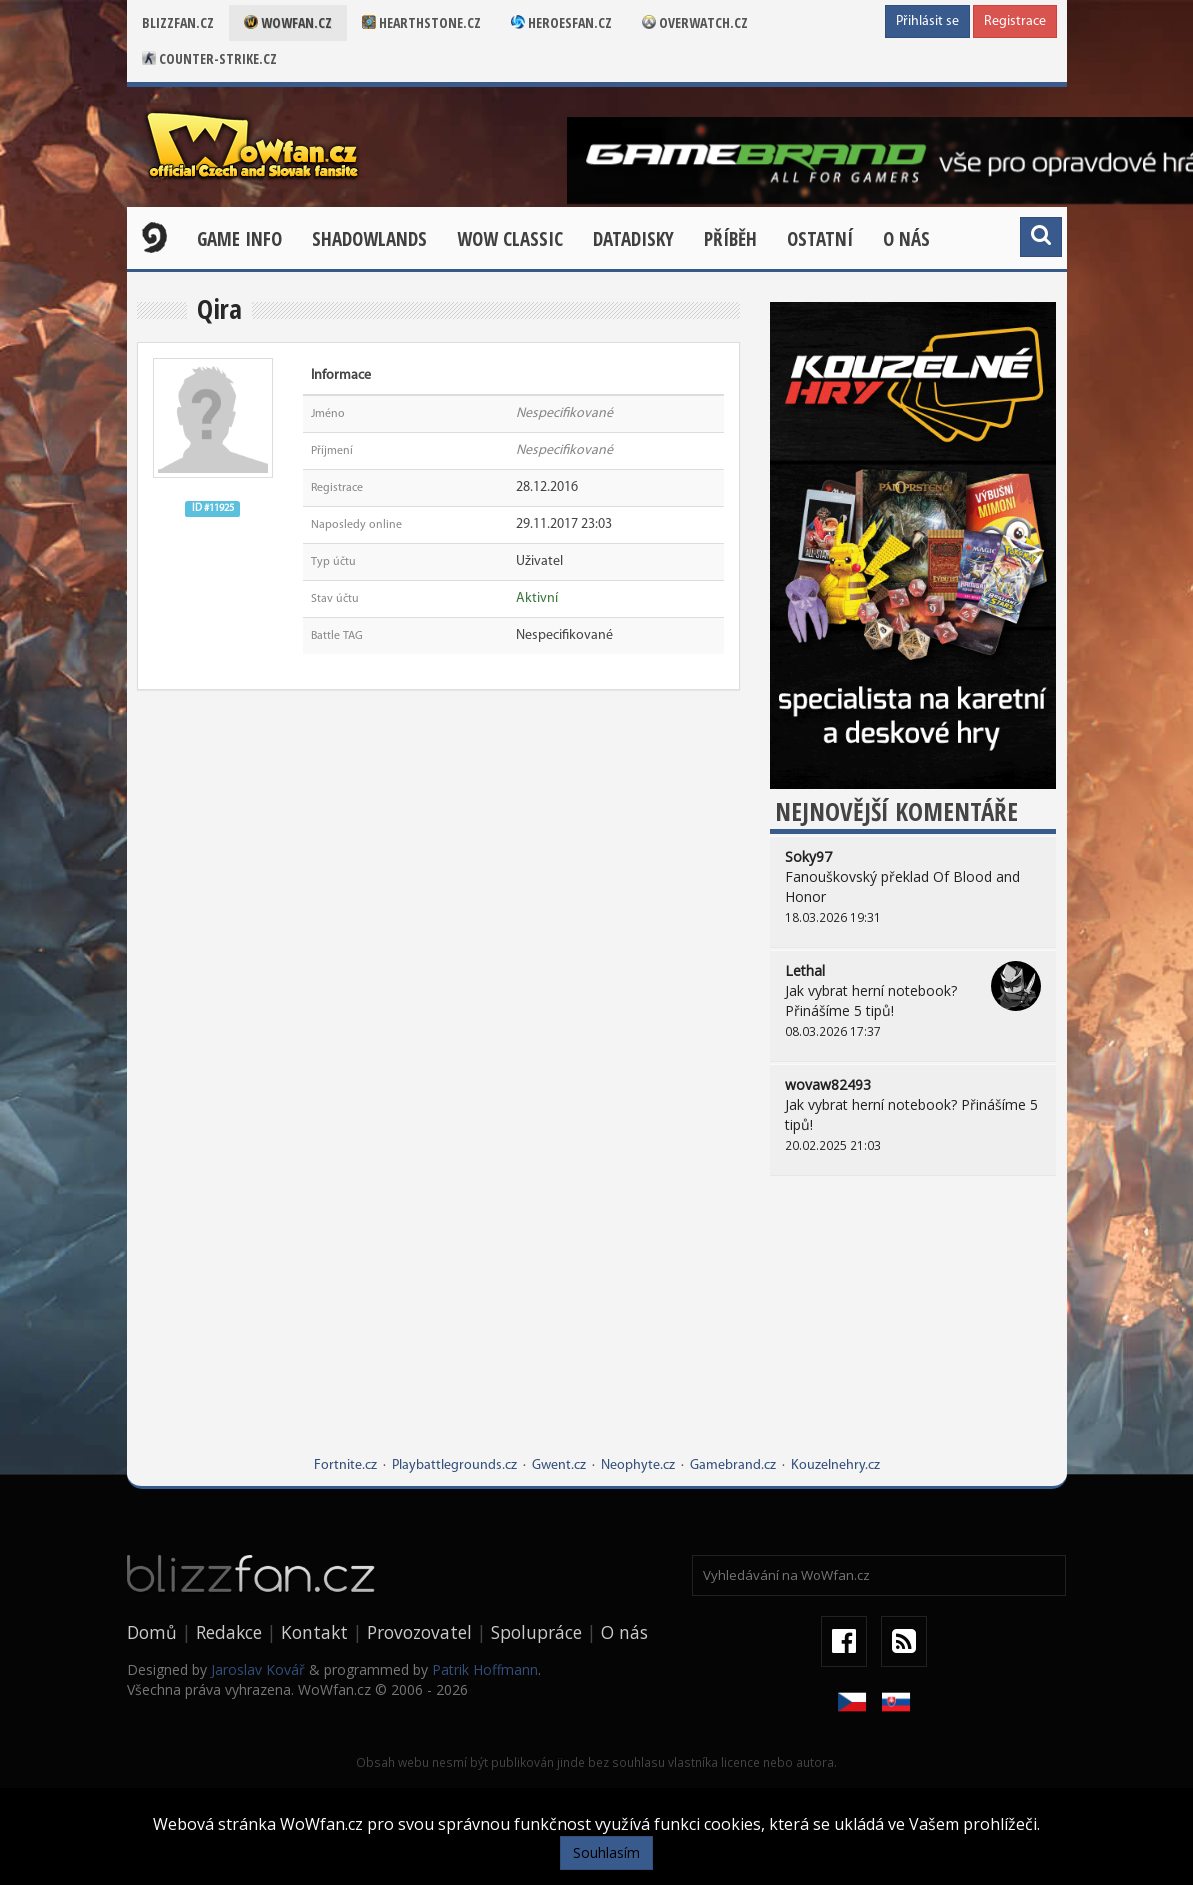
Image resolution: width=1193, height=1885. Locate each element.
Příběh (730, 239)
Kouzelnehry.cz (835, 1465)
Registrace (1015, 21)
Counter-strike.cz (209, 58)
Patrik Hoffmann (485, 1669)
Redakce (229, 1632)
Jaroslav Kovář (258, 1669)
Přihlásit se (927, 21)
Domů (152, 1632)
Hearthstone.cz (421, 22)
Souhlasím (606, 1852)
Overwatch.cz (695, 22)
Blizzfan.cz (178, 22)
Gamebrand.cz (733, 1465)
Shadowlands (369, 239)
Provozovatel (419, 1632)
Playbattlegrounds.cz (454, 1465)
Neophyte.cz (638, 1465)
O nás (906, 239)
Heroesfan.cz (561, 22)
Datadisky (633, 239)
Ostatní (820, 239)
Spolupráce (536, 1632)
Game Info (239, 239)
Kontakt (314, 1632)
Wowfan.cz (288, 22)
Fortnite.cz (345, 1465)
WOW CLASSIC (510, 239)
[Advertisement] (913, 1331)
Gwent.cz (559, 1465)
